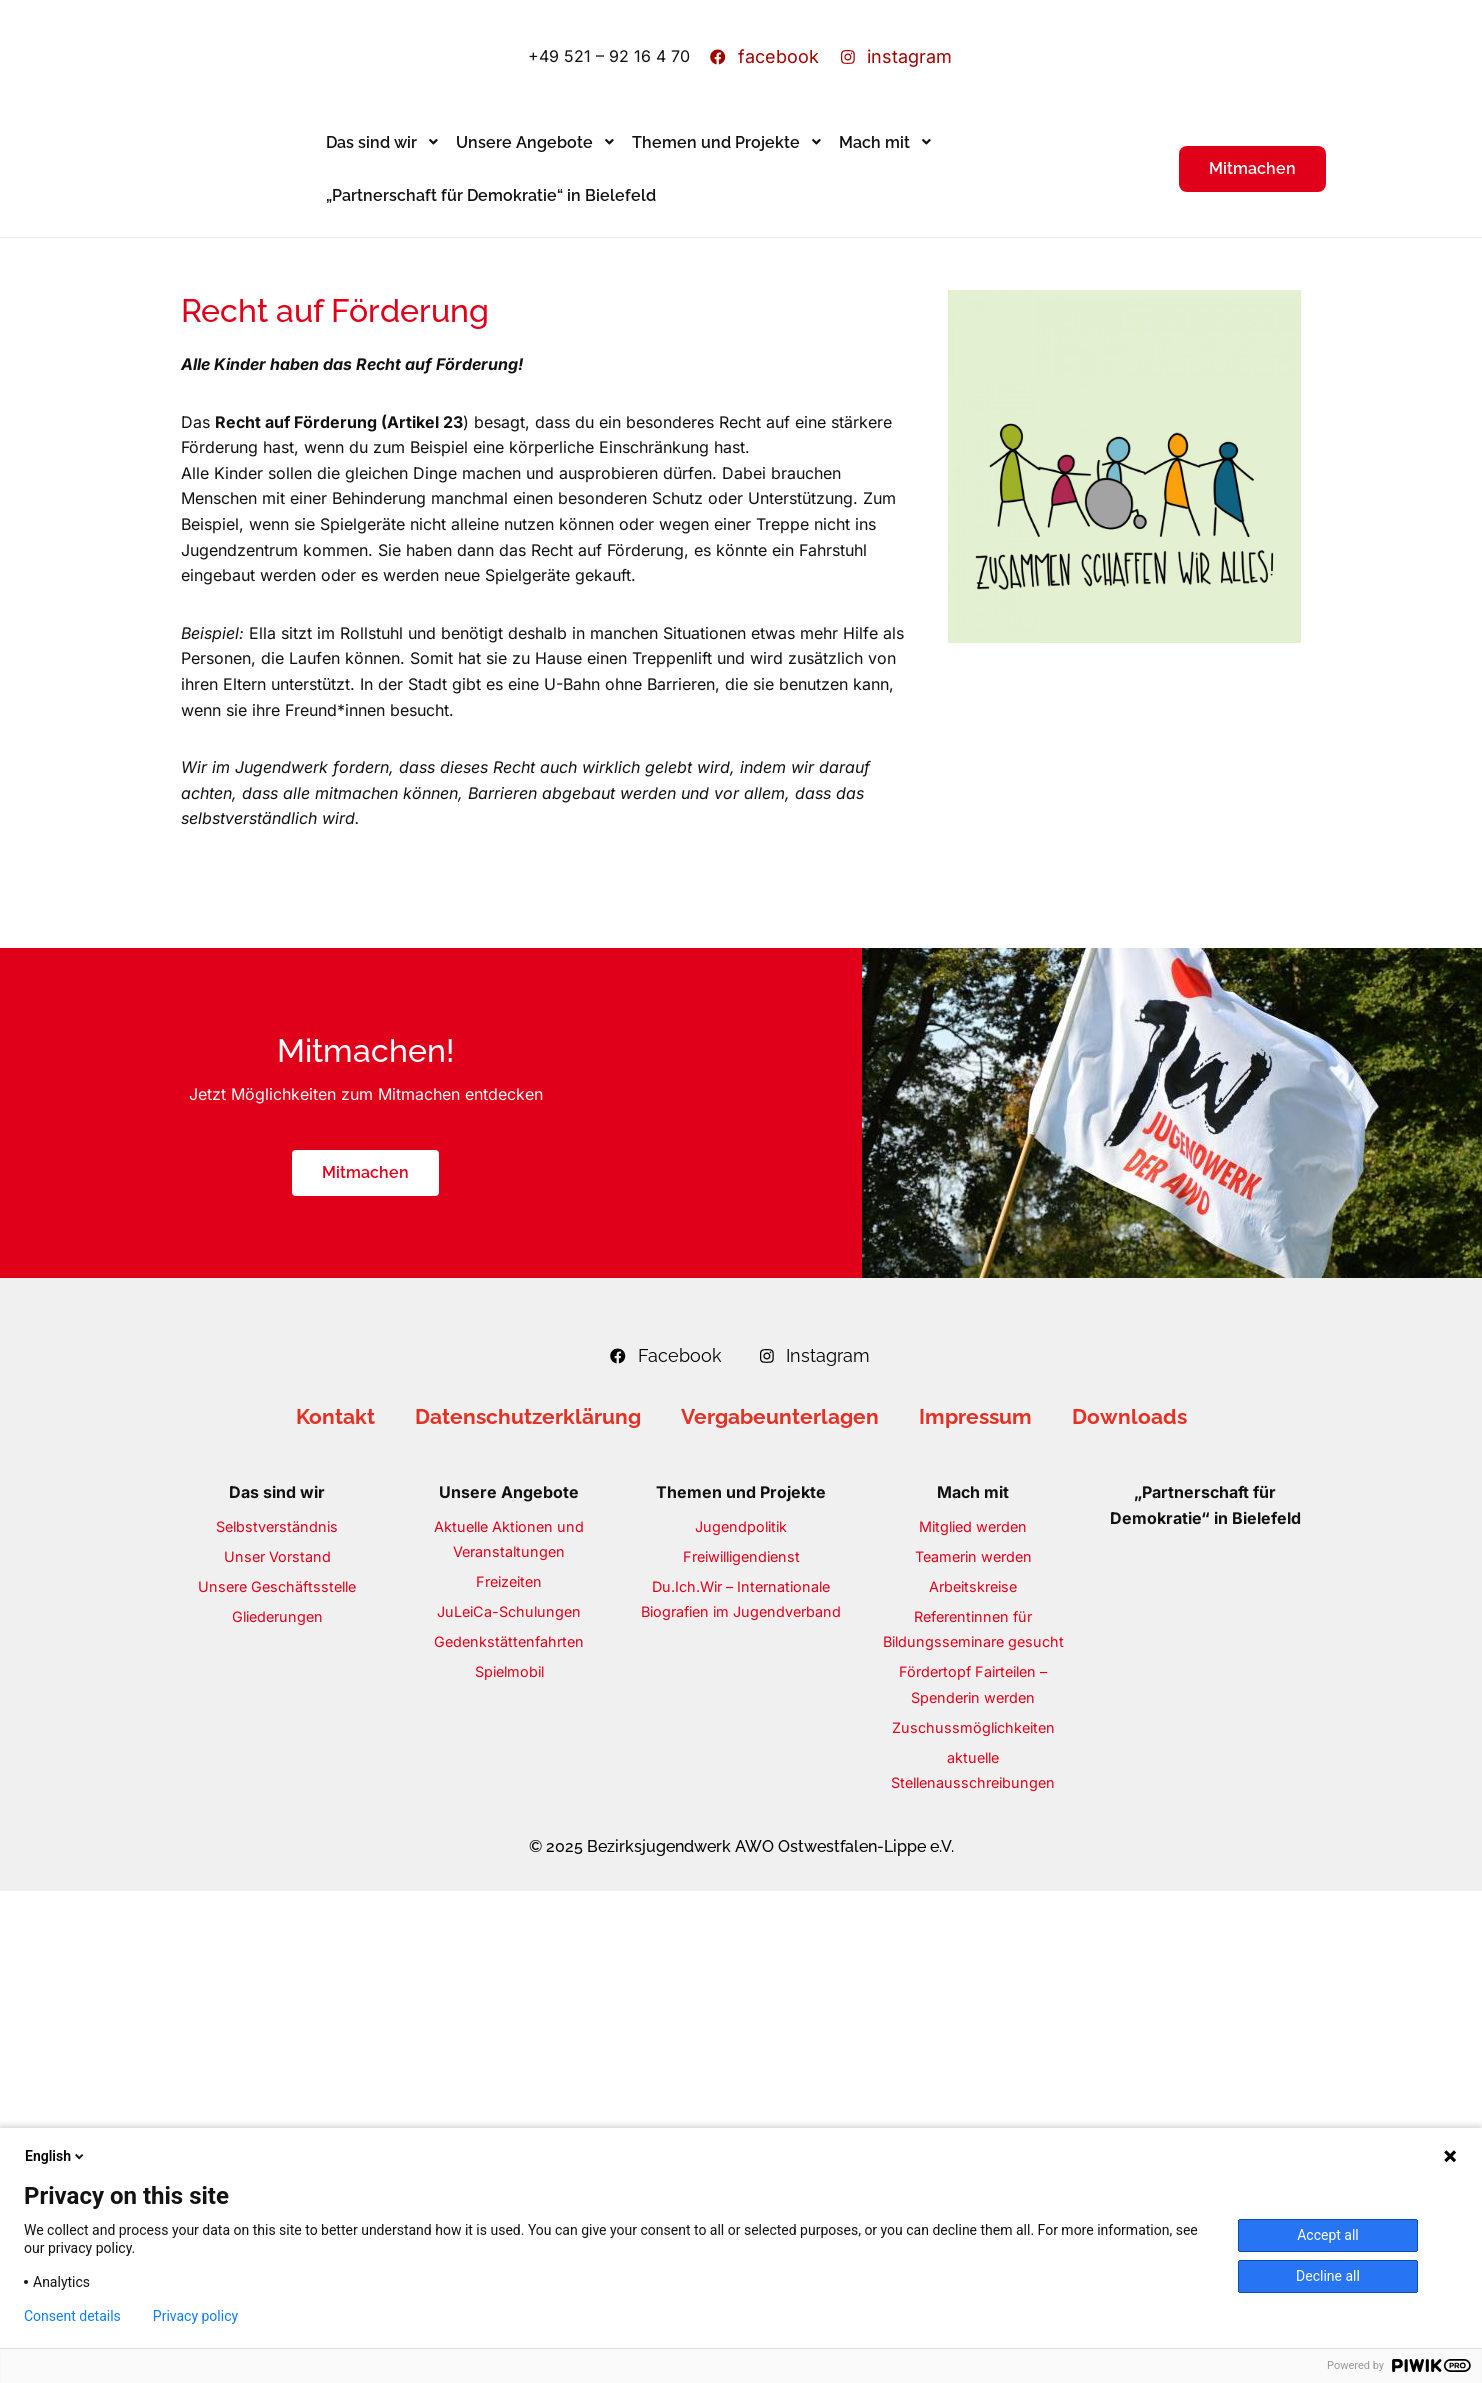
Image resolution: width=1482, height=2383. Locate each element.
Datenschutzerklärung (528, 1909)
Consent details (72, 2316)
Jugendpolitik (741, 2018)
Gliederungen (277, 2108)
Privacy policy (195, 2316)
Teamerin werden (973, 2048)
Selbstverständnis (277, 2018)
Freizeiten (509, 2074)
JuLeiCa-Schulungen (509, 2104)
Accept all (1328, 2235)
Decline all (1328, 2276)
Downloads (1129, 1909)
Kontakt (335, 1909)
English (56, 2156)
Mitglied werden (973, 2018)
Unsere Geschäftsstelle (277, 2078)
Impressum (975, 1909)
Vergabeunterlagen (780, 1909)
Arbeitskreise (973, 2078)
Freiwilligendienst (741, 2048)
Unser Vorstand (277, 2048)
